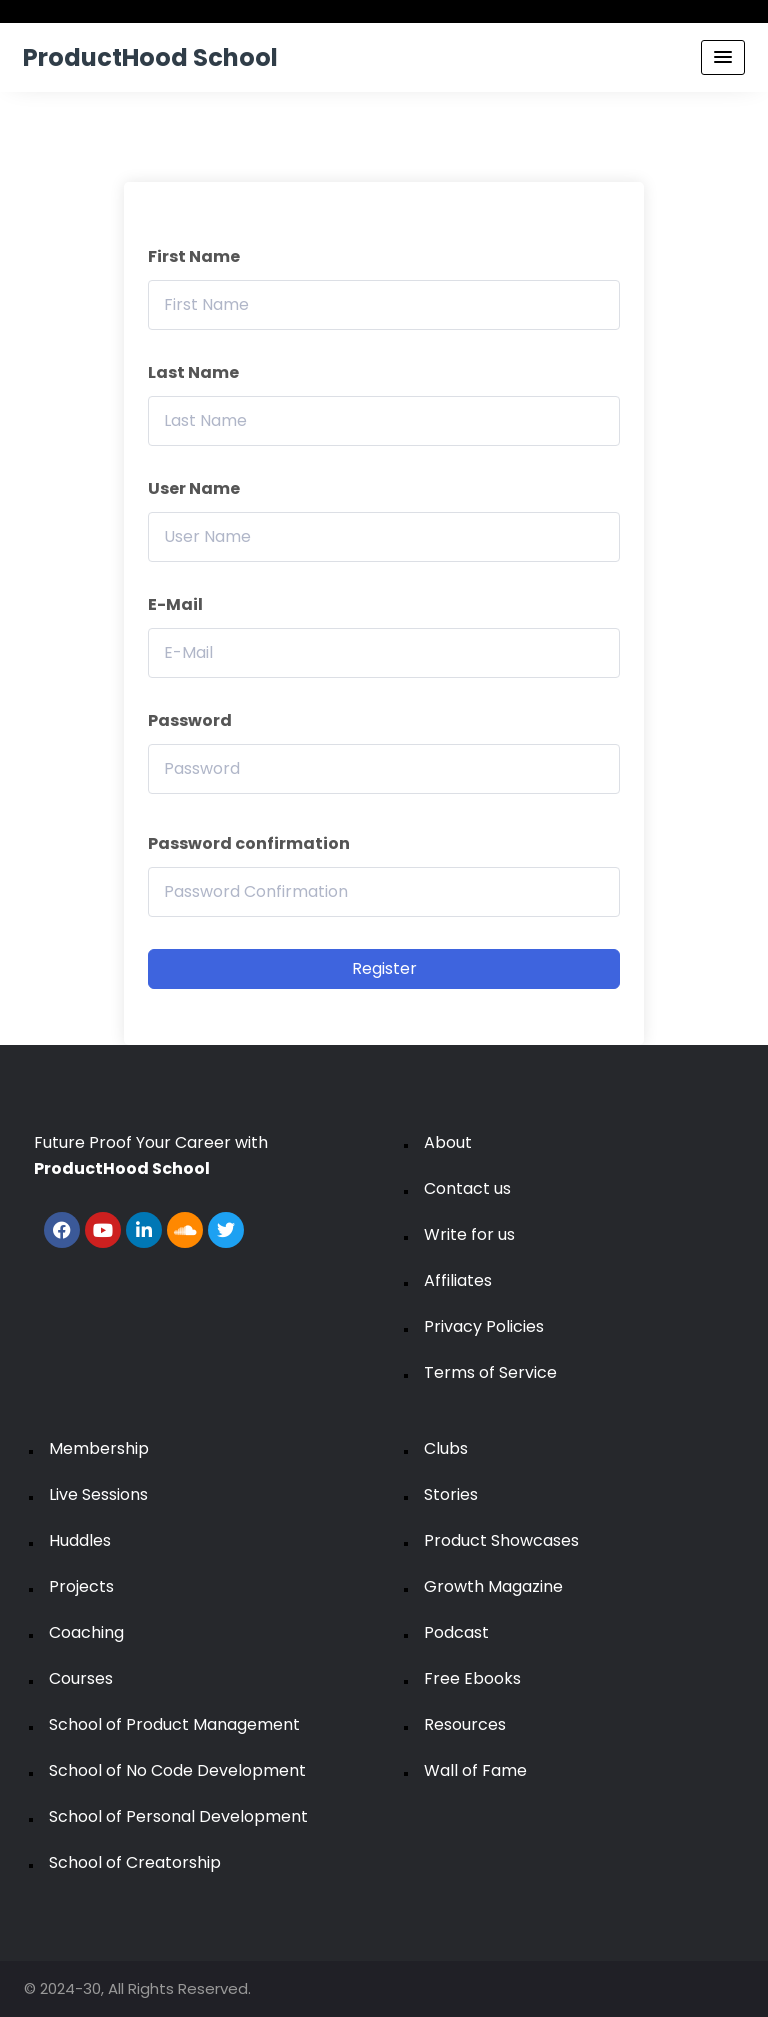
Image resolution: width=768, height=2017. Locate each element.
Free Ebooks (472, 1678)
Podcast (456, 1632)
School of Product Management (174, 1724)
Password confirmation (249, 843)
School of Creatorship (135, 1862)
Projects (81, 1586)
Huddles (80, 1540)
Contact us (467, 1188)
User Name (194, 488)
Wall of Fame (475, 1770)
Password (190, 720)
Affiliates (458, 1280)
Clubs (446, 1448)
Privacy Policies (484, 1326)
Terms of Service (490, 1372)
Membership (99, 1448)
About (448, 1142)
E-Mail (175, 604)
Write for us (469, 1234)
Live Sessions (98, 1494)
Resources (465, 1724)
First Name (194, 256)
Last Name (193, 372)
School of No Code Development (177, 1770)
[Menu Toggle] (723, 57)
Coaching (86, 1632)
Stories (451, 1494)
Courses (81, 1678)
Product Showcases (501, 1540)
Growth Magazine (493, 1586)
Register (384, 968)
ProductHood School (150, 57)
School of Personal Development (178, 1816)
